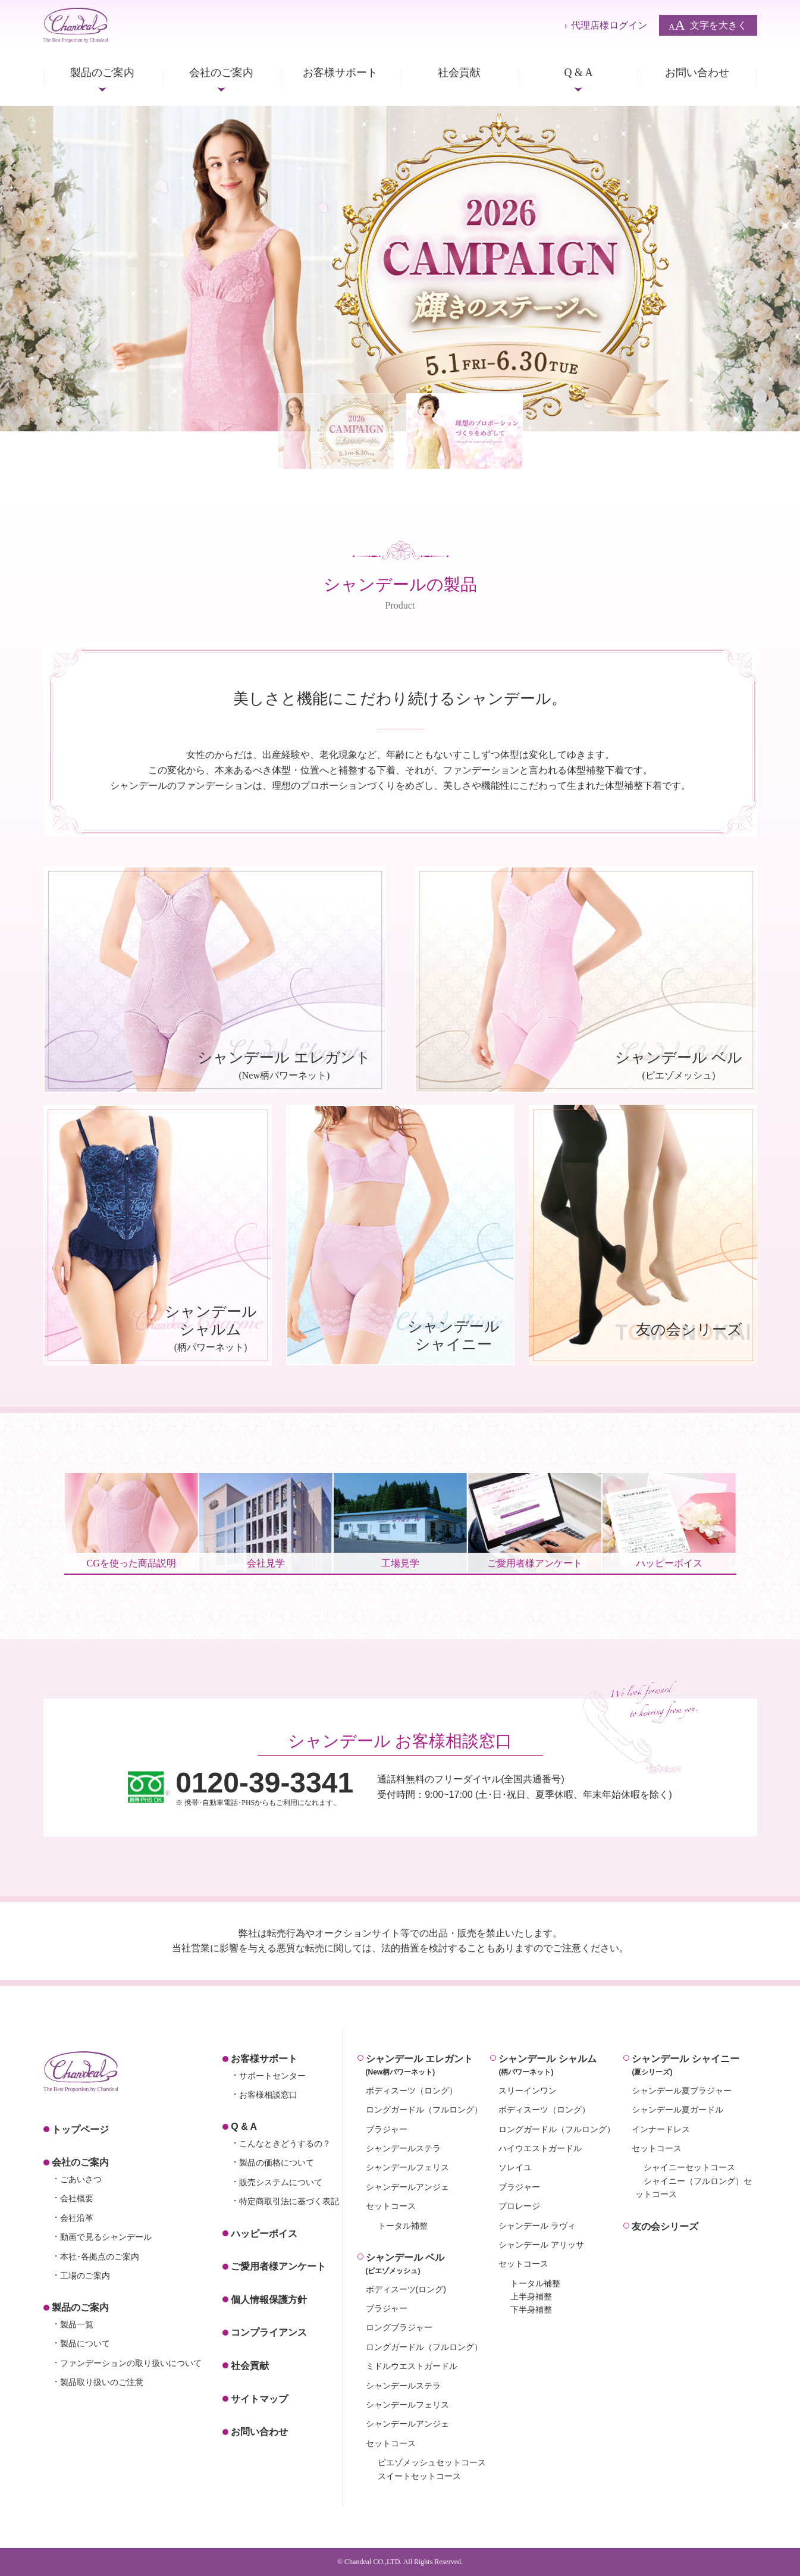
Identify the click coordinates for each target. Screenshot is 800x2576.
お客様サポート (340, 73)
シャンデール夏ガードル (677, 2109)
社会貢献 (459, 73)
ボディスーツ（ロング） (411, 2090)
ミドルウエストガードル (411, 2366)
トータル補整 (403, 2225)
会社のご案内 (221, 73)
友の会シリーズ (665, 2226)
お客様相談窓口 (268, 2094)
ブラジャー (386, 2129)
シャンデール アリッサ (541, 2244)
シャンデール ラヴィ (537, 2225)
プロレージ (519, 2206)
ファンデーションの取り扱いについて (131, 2363)
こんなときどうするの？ (285, 2143)
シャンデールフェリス (407, 2167)
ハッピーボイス (264, 2234)
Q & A (578, 73)
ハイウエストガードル (540, 2148)
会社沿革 (76, 2218)
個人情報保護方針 (269, 2300)
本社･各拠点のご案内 (99, 2256)
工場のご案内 (85, 2275)
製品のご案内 (102, 73)
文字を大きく (707, 25)
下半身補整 (531, 2309)
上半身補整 (531, 2296)
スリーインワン (527, 2090)
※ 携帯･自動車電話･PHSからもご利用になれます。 (264, 1787)
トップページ (80, 2129)
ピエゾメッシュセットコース (432, 2462)
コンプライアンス (269, 2332)
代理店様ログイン (609, 25)
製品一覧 (76, 2324)
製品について (85, 2343)
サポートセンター (272, 2075)
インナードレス (661, 2129)
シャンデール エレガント (428, 2066)
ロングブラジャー (399, 2327)
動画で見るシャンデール (106, 2237)
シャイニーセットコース (689, 2167)
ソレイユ (515, 2167)
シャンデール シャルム (560, 2066)
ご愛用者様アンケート (278, 2266)
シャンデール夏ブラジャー (682, 2090)
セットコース (391, 2206)
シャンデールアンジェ (407, 2187)
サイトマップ (259, 2399)
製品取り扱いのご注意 (101, 2382)
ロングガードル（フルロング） (424, 2109)
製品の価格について (276, 2162)
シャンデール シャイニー (694, 2066)
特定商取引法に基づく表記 (289, 2201)
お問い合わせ (697, 73)
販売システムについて (280, 2182)
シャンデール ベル (428, 2264)
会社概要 (76, 2198)
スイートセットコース (419, 2476)
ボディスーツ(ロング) (406, 2289)
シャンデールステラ (403, 2148)
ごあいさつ (81, 2179)
